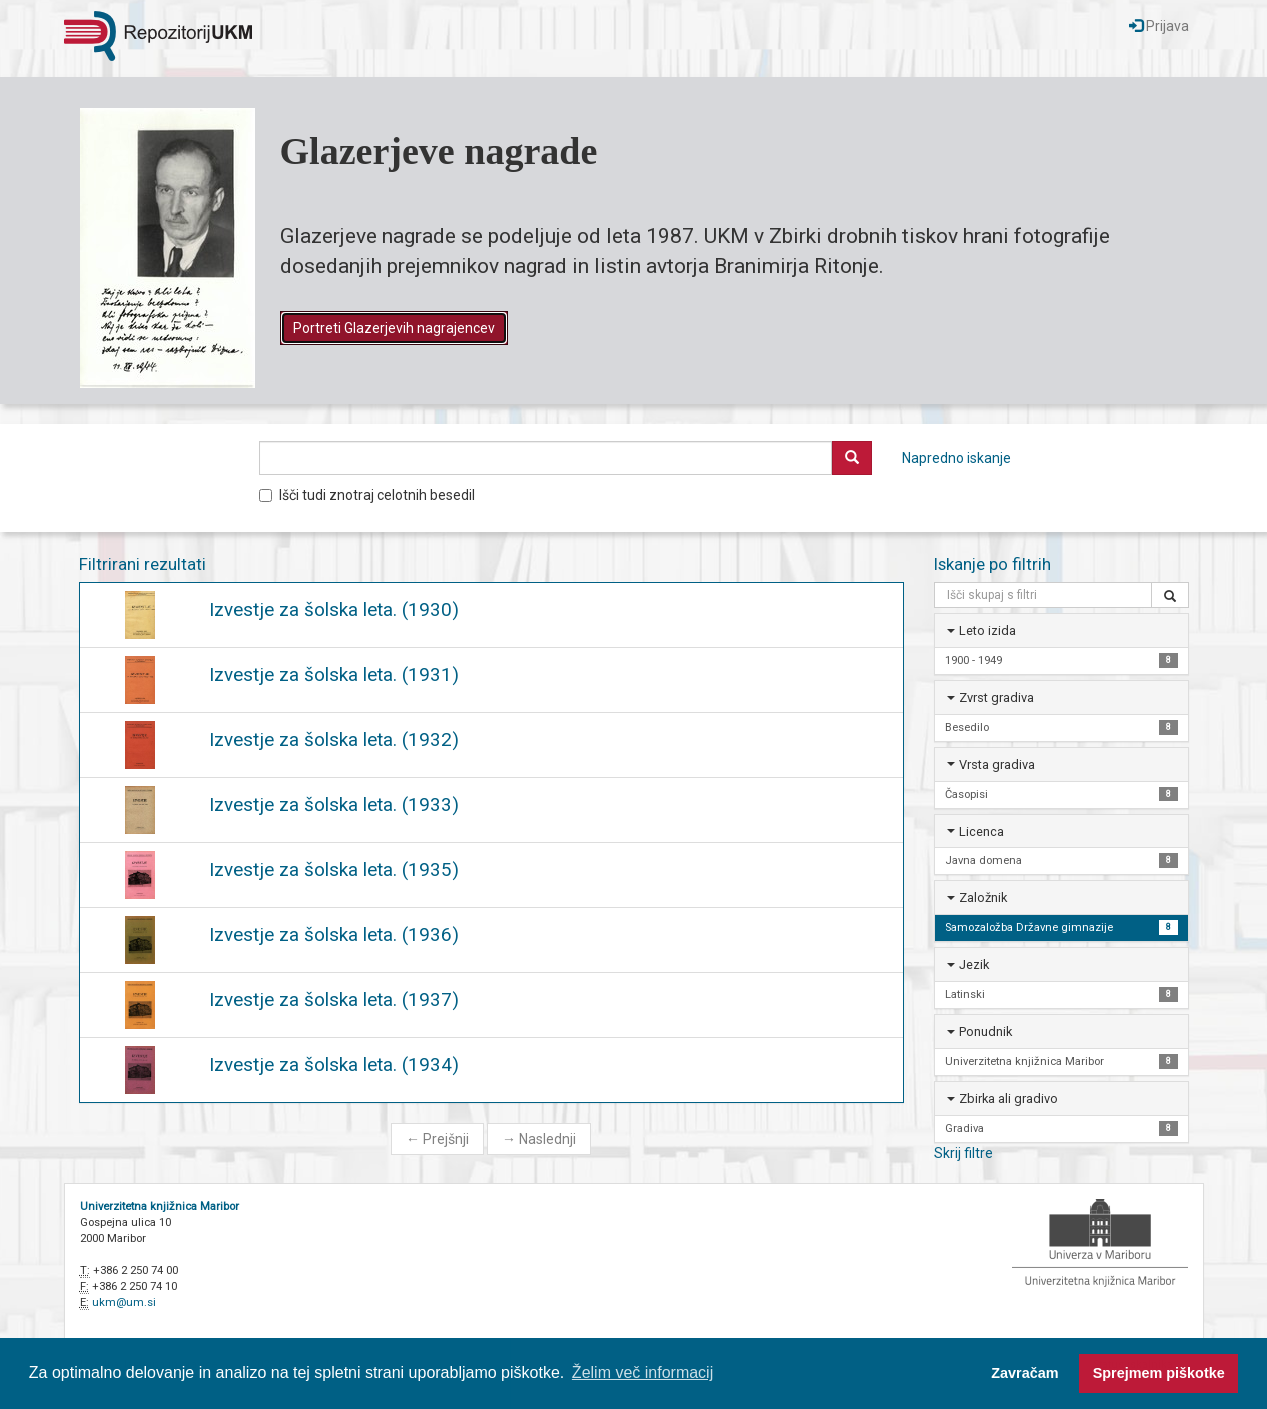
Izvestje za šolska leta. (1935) (334, 869)
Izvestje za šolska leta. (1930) (334, 609)
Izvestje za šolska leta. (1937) (334, 999)
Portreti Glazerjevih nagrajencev (394, 328)
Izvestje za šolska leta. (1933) (334, 804)
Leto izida (987, 630)
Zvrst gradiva (996, 697)
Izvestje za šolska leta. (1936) (334, 934)
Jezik (974, 964)
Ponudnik (985, 1031)
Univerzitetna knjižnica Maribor (159, 1206)
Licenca (981, 831)
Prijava (1159, 26)
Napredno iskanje (956, 458)
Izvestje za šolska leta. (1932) (334, 739)
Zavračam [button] (1024, 1373)
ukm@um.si (124, 1302)
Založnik (983, 897)
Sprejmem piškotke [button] (1159, 1373)
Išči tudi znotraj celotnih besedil (367, 495)
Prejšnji (437, 1139)
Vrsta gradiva (997, 764)
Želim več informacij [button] (642, 1372)
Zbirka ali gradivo (1008, 1098)
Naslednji (539, 1139)
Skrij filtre (963, 1153)
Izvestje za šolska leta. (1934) (334, 1064)
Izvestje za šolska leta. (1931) (334, 674)
